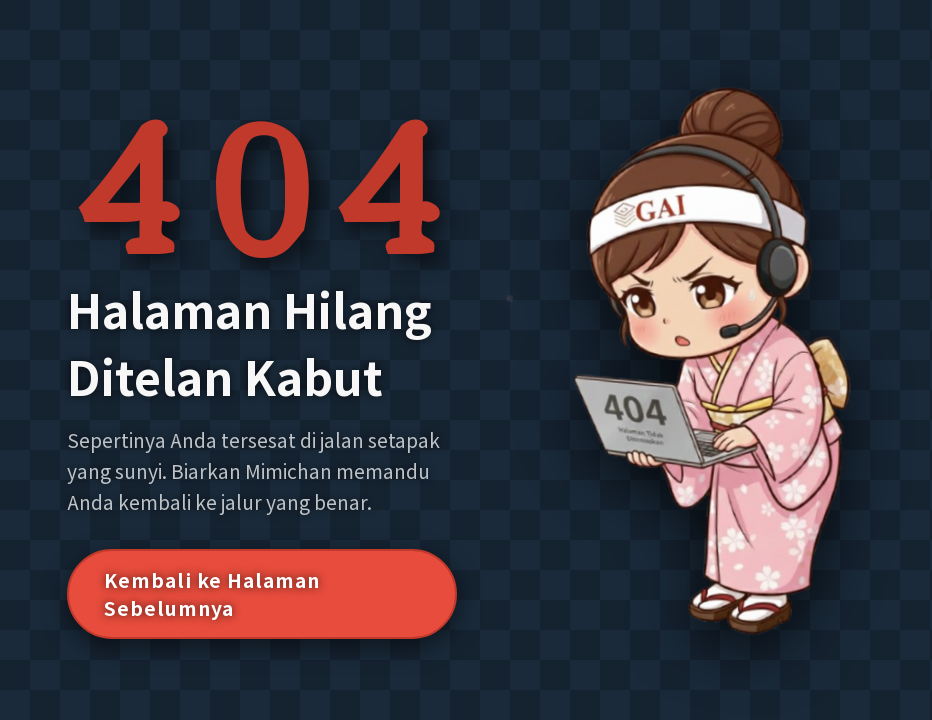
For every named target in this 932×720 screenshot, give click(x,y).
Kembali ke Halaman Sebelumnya (212, 594)
